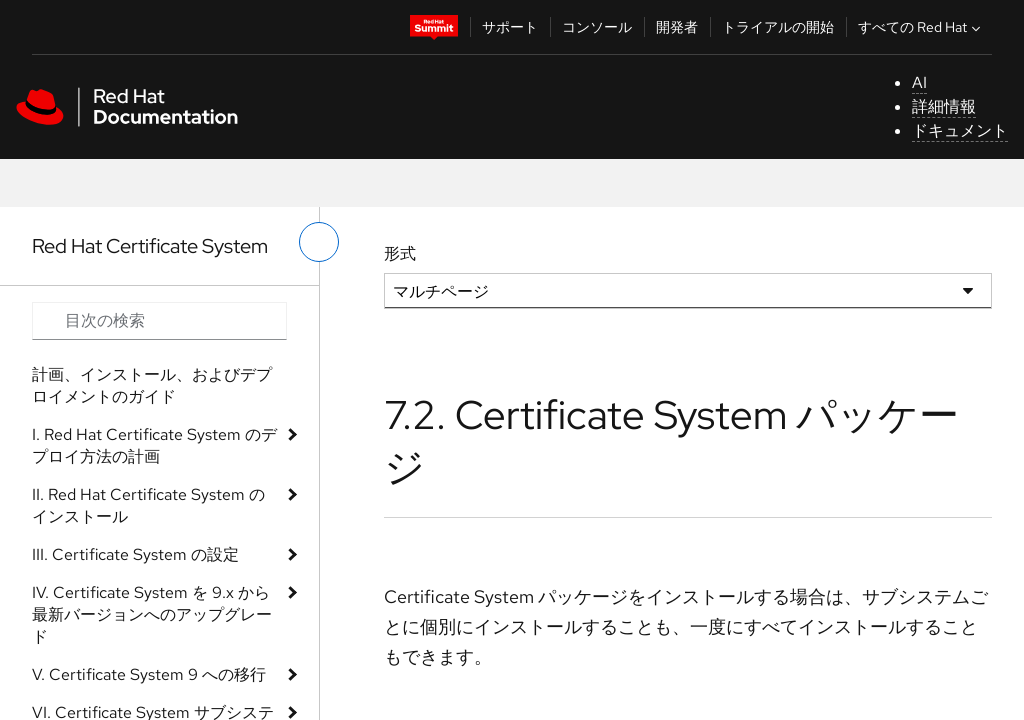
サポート (510, 27)
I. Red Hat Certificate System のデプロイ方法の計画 (154, 445)
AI (919, 82)
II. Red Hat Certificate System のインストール (148, 505)
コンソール (597, 27)
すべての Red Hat (921, 27)
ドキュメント (960, 130)
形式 (400, 253)
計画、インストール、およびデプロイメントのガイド (152, 385)
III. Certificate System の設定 (135, 554)
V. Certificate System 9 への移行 (149, 674)
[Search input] (159, 321)
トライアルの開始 (778, 27)
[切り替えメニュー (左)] (319, 242)
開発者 (677, 27)
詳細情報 (944, 106)
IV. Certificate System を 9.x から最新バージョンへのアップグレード (152, 614)
